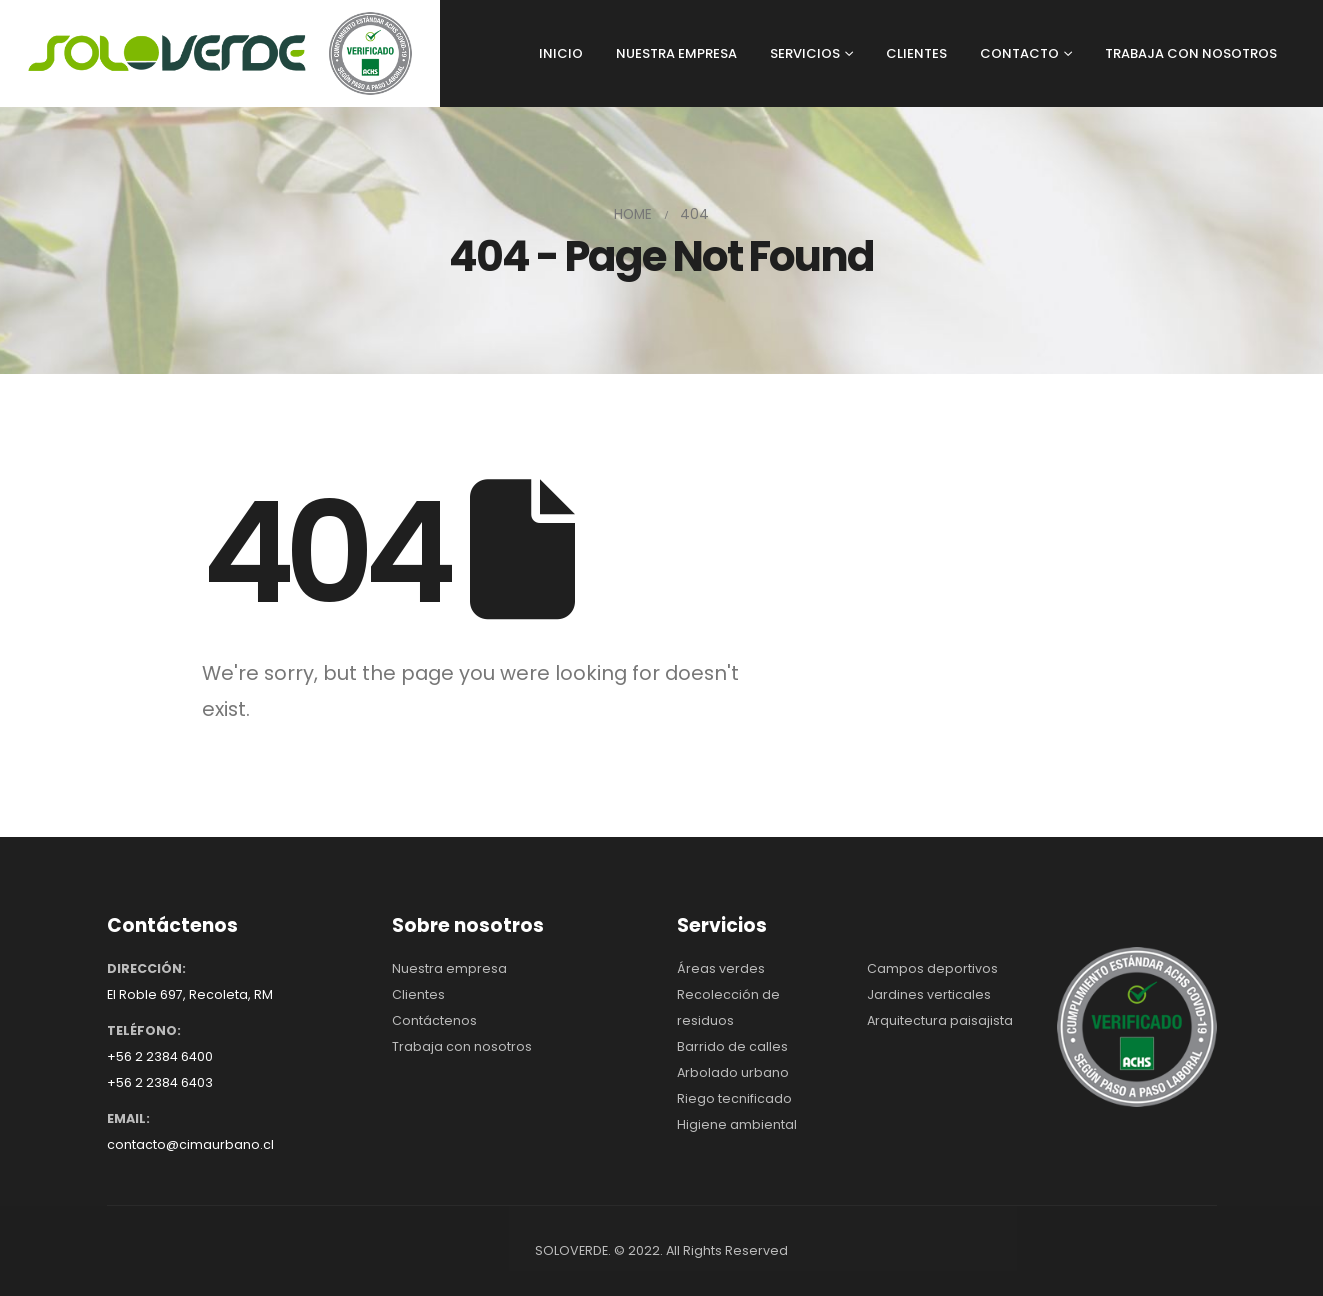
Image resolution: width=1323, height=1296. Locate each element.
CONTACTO (1019, 53)
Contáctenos (434, 1020)
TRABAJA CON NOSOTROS (1191, 53)
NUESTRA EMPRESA (676, 53)
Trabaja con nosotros (462, 1046)
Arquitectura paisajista (940, 1020)
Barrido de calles (732, 1046)
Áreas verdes (721, 968)
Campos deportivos (932, 968)
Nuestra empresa (449, 968)
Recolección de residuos (728, 1007)
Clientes (418, 994)
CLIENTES (916, 53)
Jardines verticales (929, 994)
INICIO (561, 53)
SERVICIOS (805, 53)
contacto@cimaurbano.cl (190, 1144)
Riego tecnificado (734, 1098)
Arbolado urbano (733, 1072)
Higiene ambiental (737, 1124)
